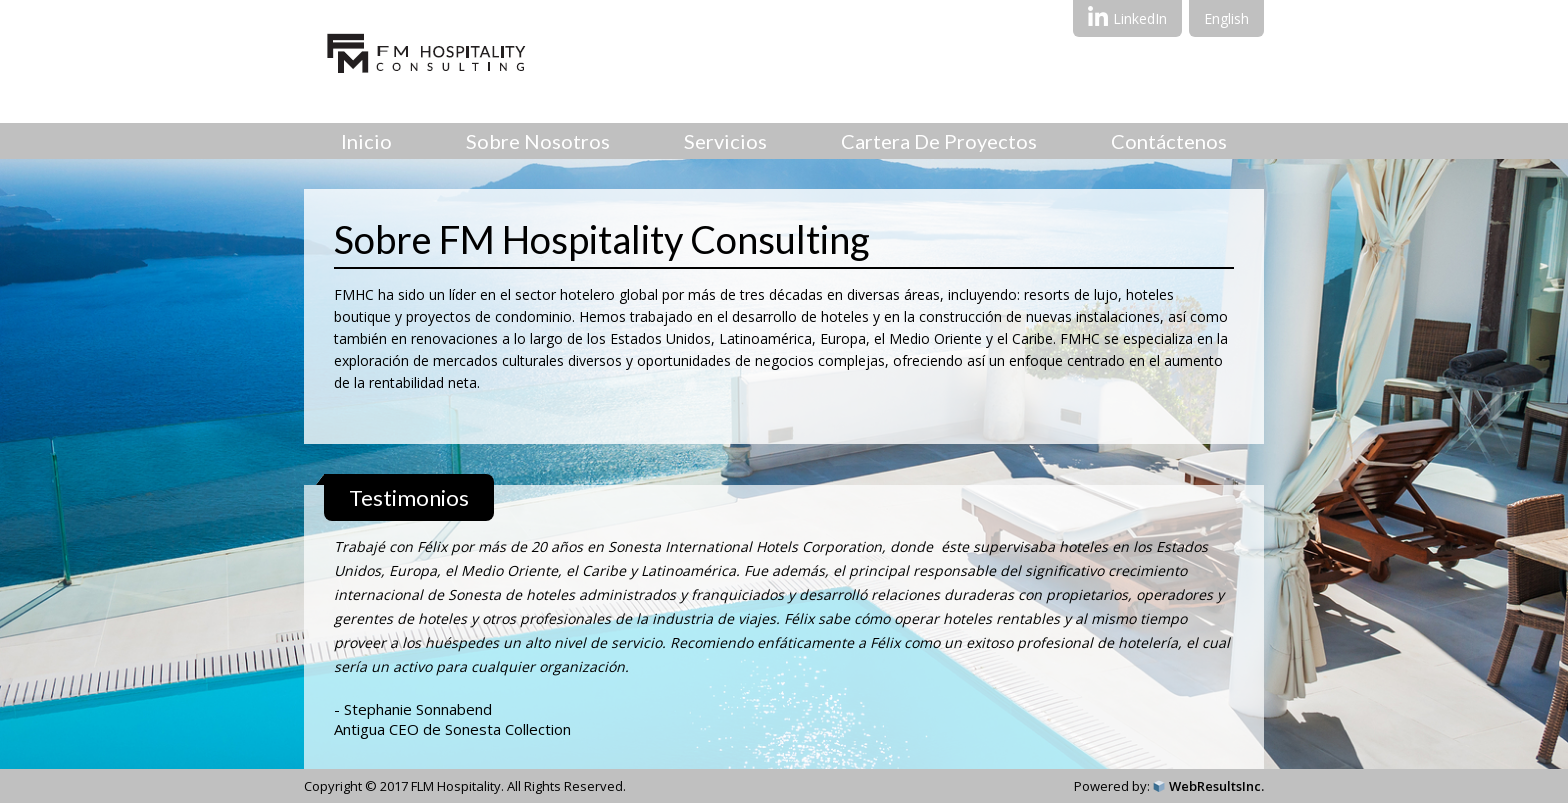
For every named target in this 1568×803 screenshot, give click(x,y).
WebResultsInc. (1216, 786)
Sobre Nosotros (538, 141)
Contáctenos (1169, 141)
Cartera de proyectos (939, 141)
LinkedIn (1127, 17)
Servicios (725, 141)
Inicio (366, 141)
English (1226, 18)
